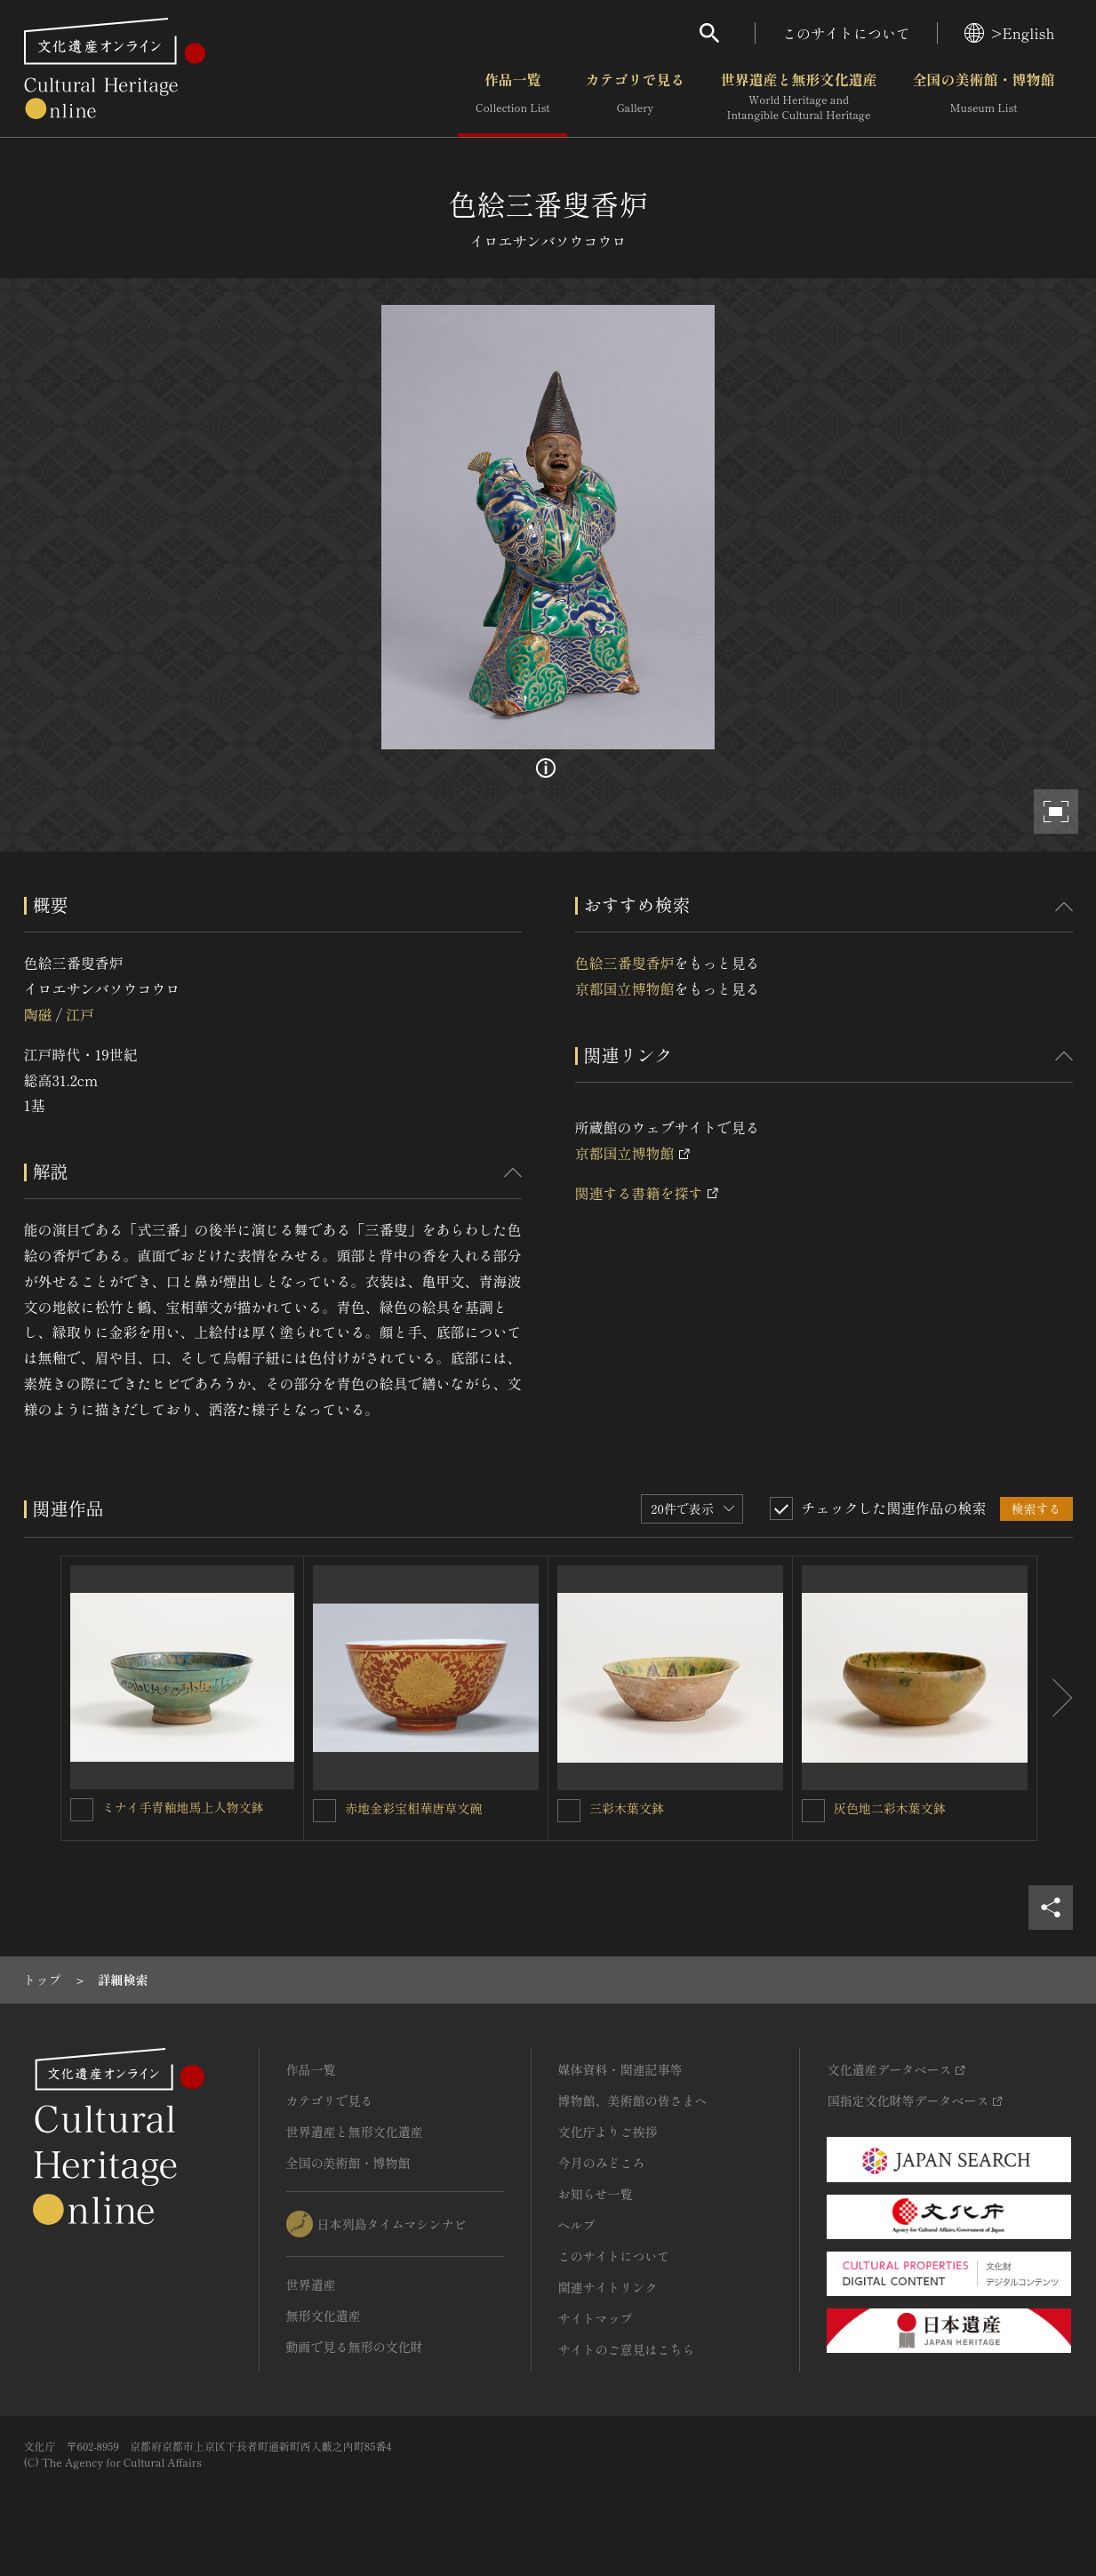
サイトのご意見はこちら (626, 2349)
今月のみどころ (601, 2163)
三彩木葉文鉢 (626, 1808)
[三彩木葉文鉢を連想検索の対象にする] (568, 1810)
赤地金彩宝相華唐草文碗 (413, 1808)
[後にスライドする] (1055, 1699)
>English (1009, 33)
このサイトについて (846, 33)
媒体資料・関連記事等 (620, 2069)
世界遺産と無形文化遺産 (798, 96)
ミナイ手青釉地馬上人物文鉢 (183, 1807)
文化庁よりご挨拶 (608, 2131)
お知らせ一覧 (595, 2194)
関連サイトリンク (608, 2287)
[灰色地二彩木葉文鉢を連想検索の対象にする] (813, 1810)
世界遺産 (311, 2284)
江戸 (80, 1014)
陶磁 (38, 1014)
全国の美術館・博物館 (983, 96)
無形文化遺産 (323, 2315)
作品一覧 (512, 96)
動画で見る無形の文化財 (354, 2347)
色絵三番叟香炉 (625, 962)
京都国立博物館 (625, 988)
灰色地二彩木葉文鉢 (890, 1808)
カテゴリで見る (634, 96)
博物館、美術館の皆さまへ (633, 2100)
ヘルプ (577, 2225)
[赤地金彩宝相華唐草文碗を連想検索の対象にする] (324, 1810)
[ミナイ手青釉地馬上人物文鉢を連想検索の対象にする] (81, 1809)
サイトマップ (595, 2318)
